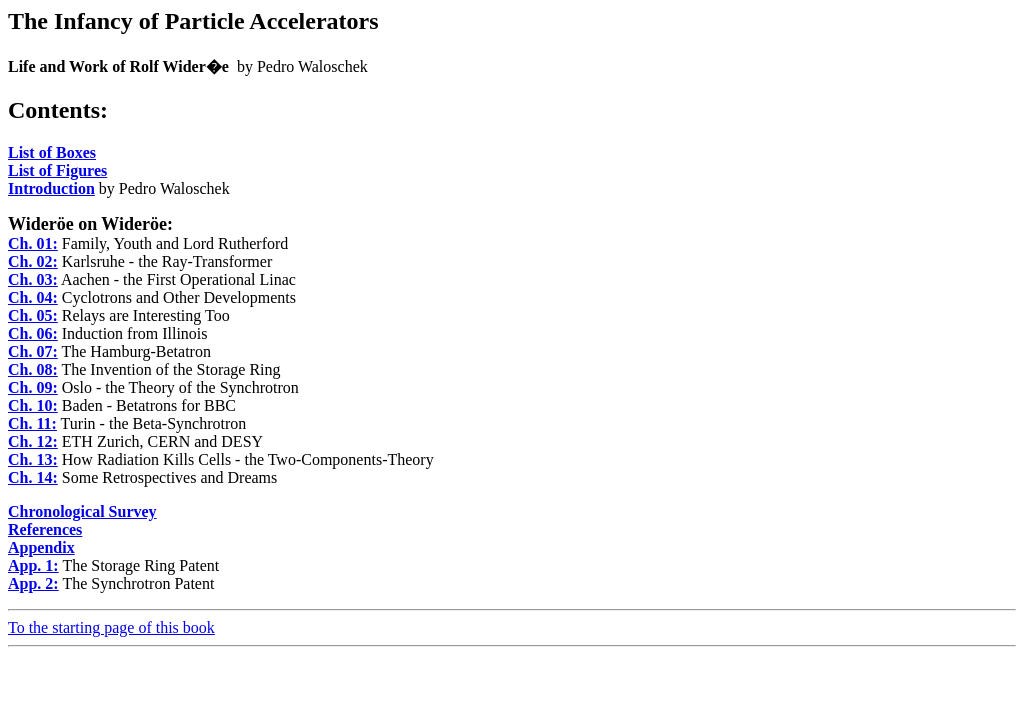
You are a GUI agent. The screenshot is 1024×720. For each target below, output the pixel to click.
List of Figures (57, 170)
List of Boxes (52, 152)
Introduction (51, 188)
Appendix (41, 547)
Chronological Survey (82, 511)
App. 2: (33, 583)
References (45, 529)
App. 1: (33, 565)
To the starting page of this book (111, 627)
